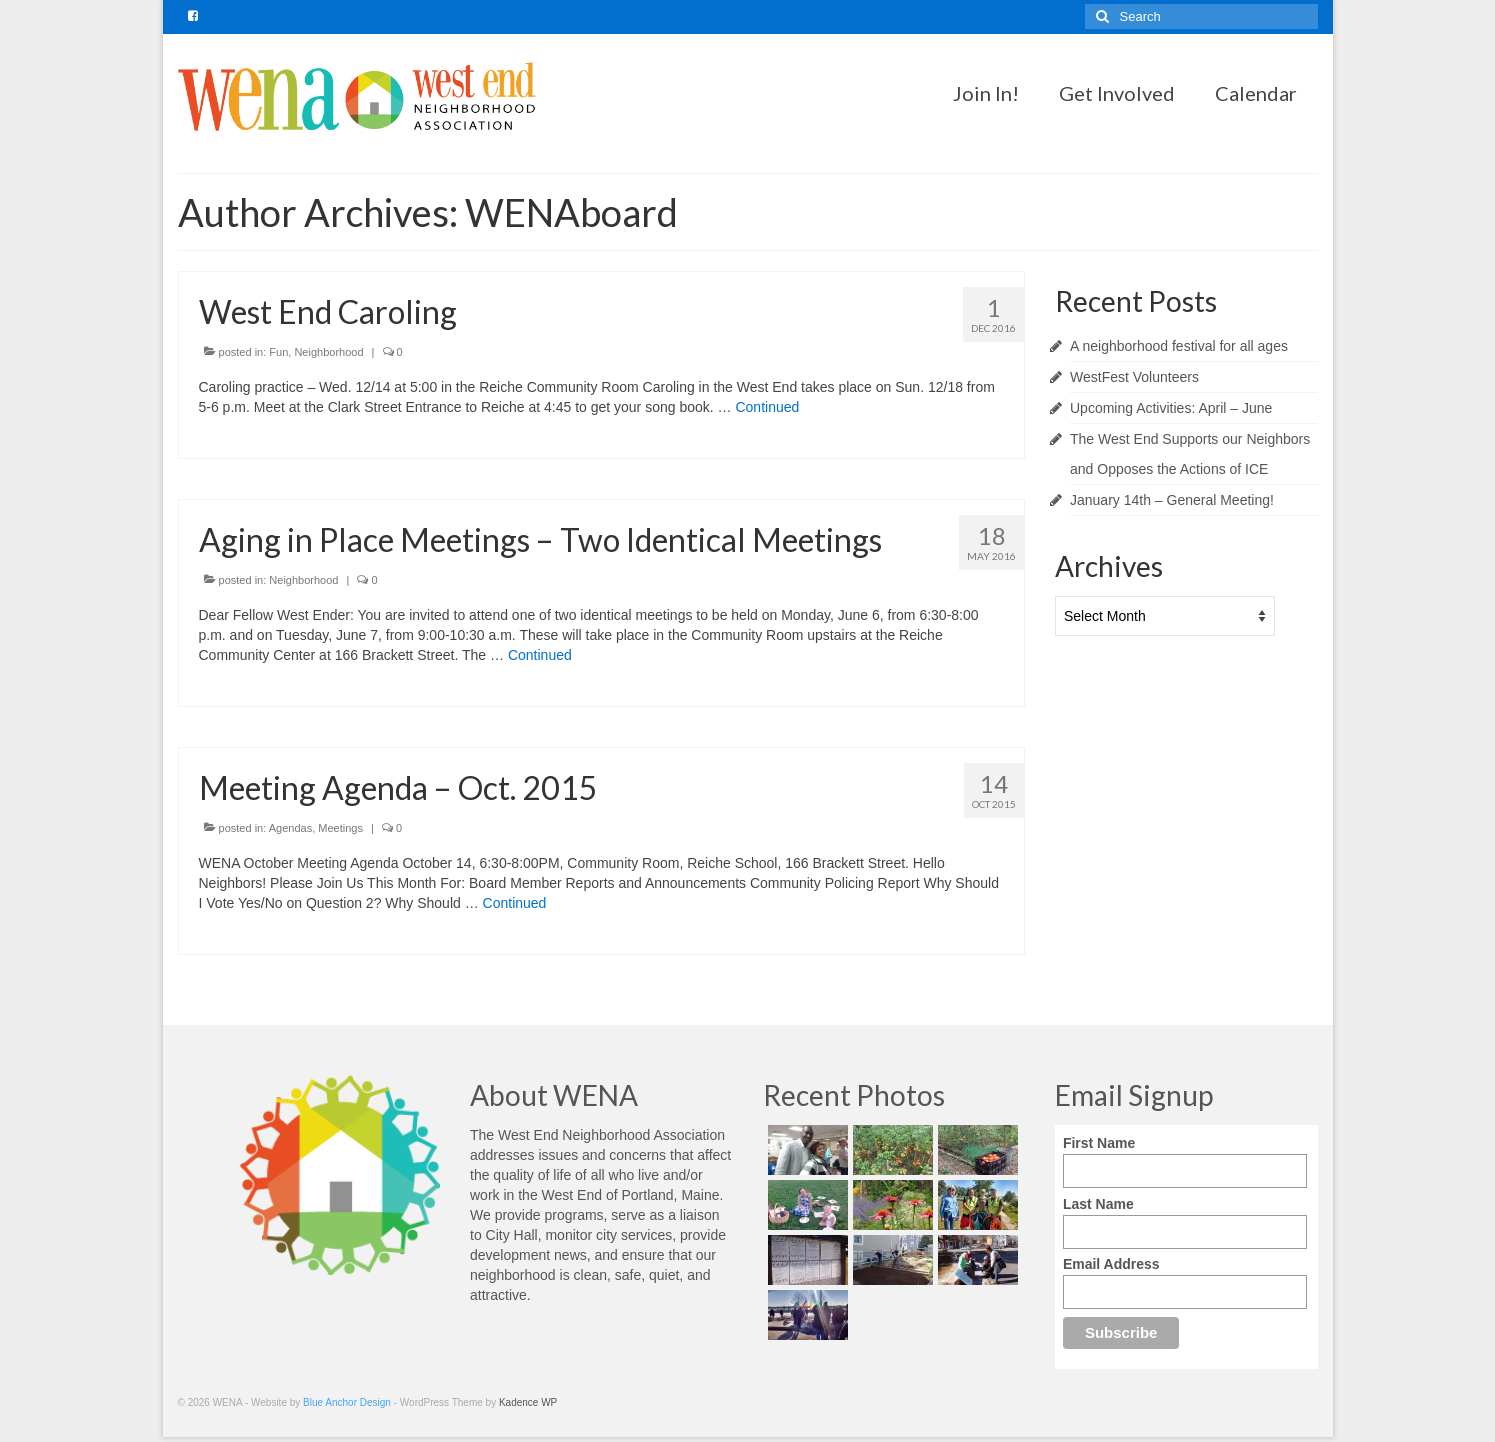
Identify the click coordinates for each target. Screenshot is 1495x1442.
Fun (278, 352)
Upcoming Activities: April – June (1171, 408)
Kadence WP (528, 1402)
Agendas (290, 828)
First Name (1099, 1143)
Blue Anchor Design (347, 1402)
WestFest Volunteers (1134, 377)
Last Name (1098, 1204)
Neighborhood (328, 352)
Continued (767, 407)
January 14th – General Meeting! (1172, 500)
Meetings (340, 828)
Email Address (1111, 1264)
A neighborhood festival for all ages (1179, 346)
